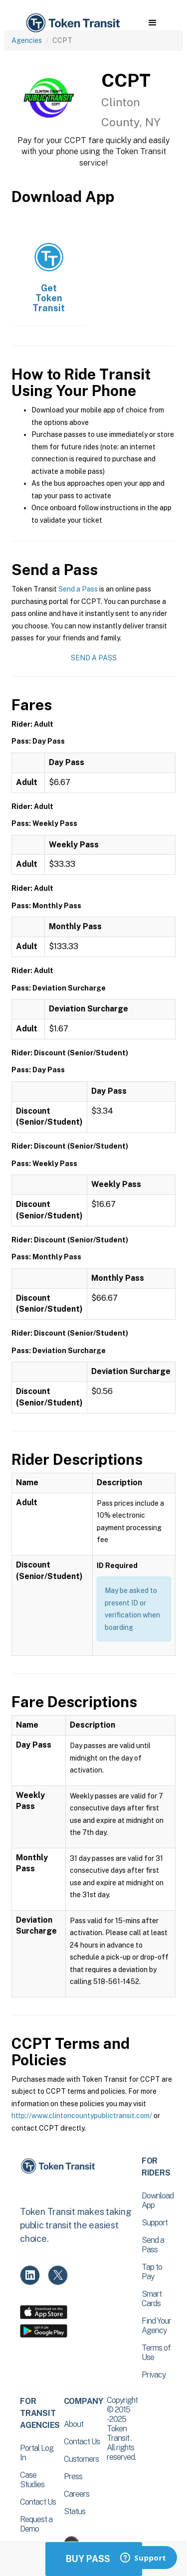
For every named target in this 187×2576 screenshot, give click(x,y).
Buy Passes (94, 2559)
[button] (152, 23)
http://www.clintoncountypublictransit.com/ (81, 2116)
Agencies (26, 40)
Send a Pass (78, 589)
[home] (72, 23)
